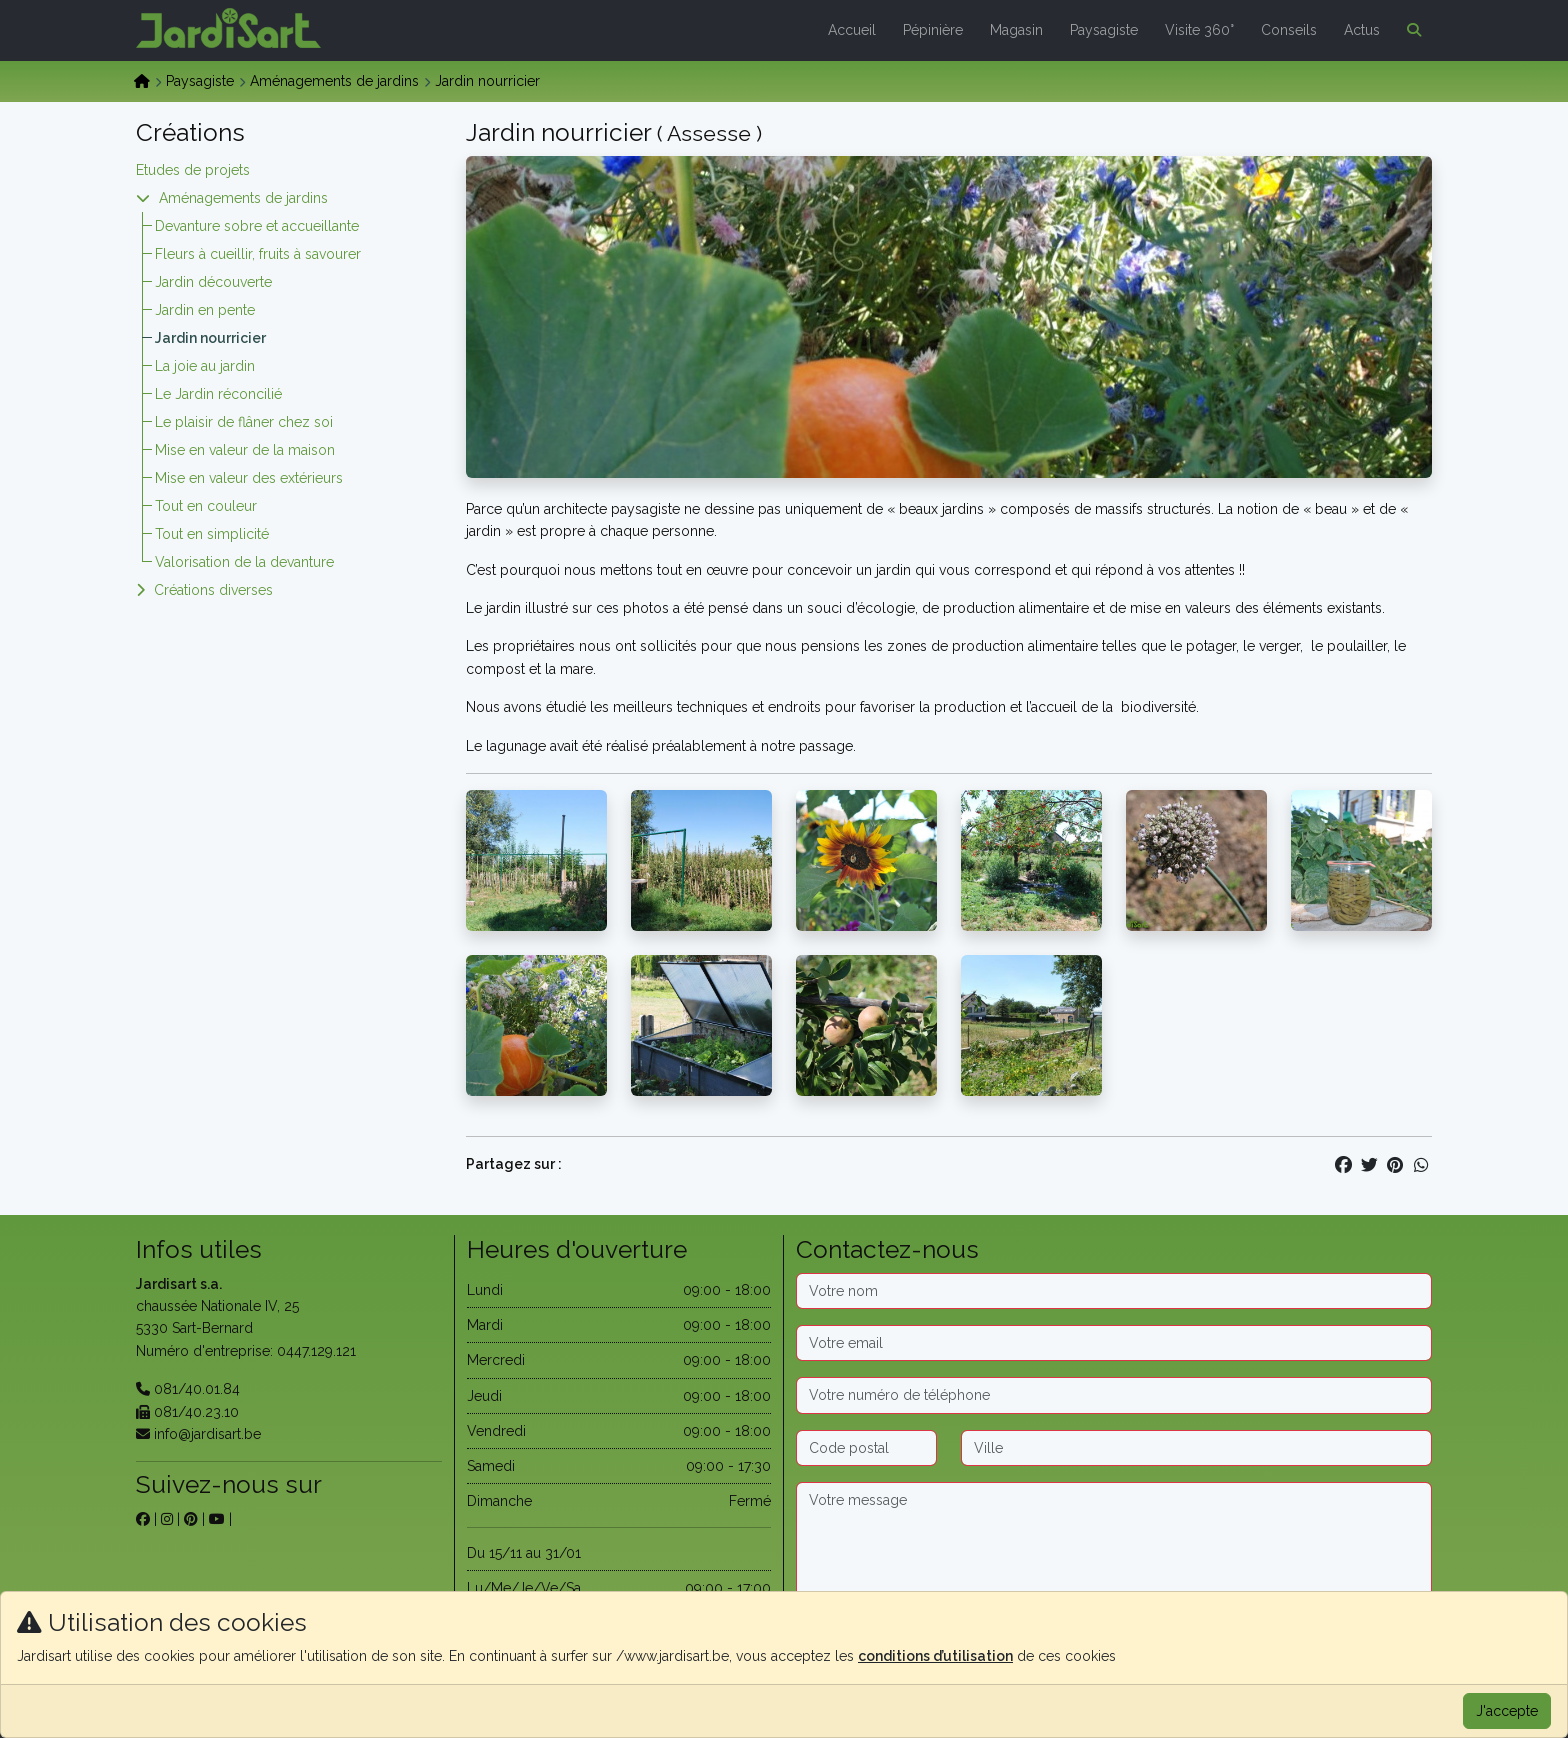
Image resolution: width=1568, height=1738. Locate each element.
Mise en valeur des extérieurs (249, 478)
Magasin (1016, 30)
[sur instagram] (167, 1519)
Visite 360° (1199, 30)
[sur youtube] (217, 1519)
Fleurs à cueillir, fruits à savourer (258, 254)
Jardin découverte (213, 282)
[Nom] (1114, 1291)
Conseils (1289, 30)
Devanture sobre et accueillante (257, 226)
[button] (1410, 30)
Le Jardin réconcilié (218, 394)
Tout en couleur (206, 506)
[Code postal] (866, 1448)
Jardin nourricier (210, 338)
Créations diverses (213, 590)
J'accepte (1507, 1711)
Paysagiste (1104, 30)
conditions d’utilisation (935, 1656)
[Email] (1114, 1343)
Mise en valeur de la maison (245, 450)
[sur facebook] (143, 1519)
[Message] (1114, 1545)
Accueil (852, 30)
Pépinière (933, 30)
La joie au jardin (205, 366)
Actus (1362, 30)
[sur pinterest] (191, 1519)
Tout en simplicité (212, 534)
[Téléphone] (1114, 1395)
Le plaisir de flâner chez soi (244, 422)
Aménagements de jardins (334, 81)
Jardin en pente (205, 310)
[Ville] (1196, 1448)
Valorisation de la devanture (244, 562)
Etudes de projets (193, 170)
